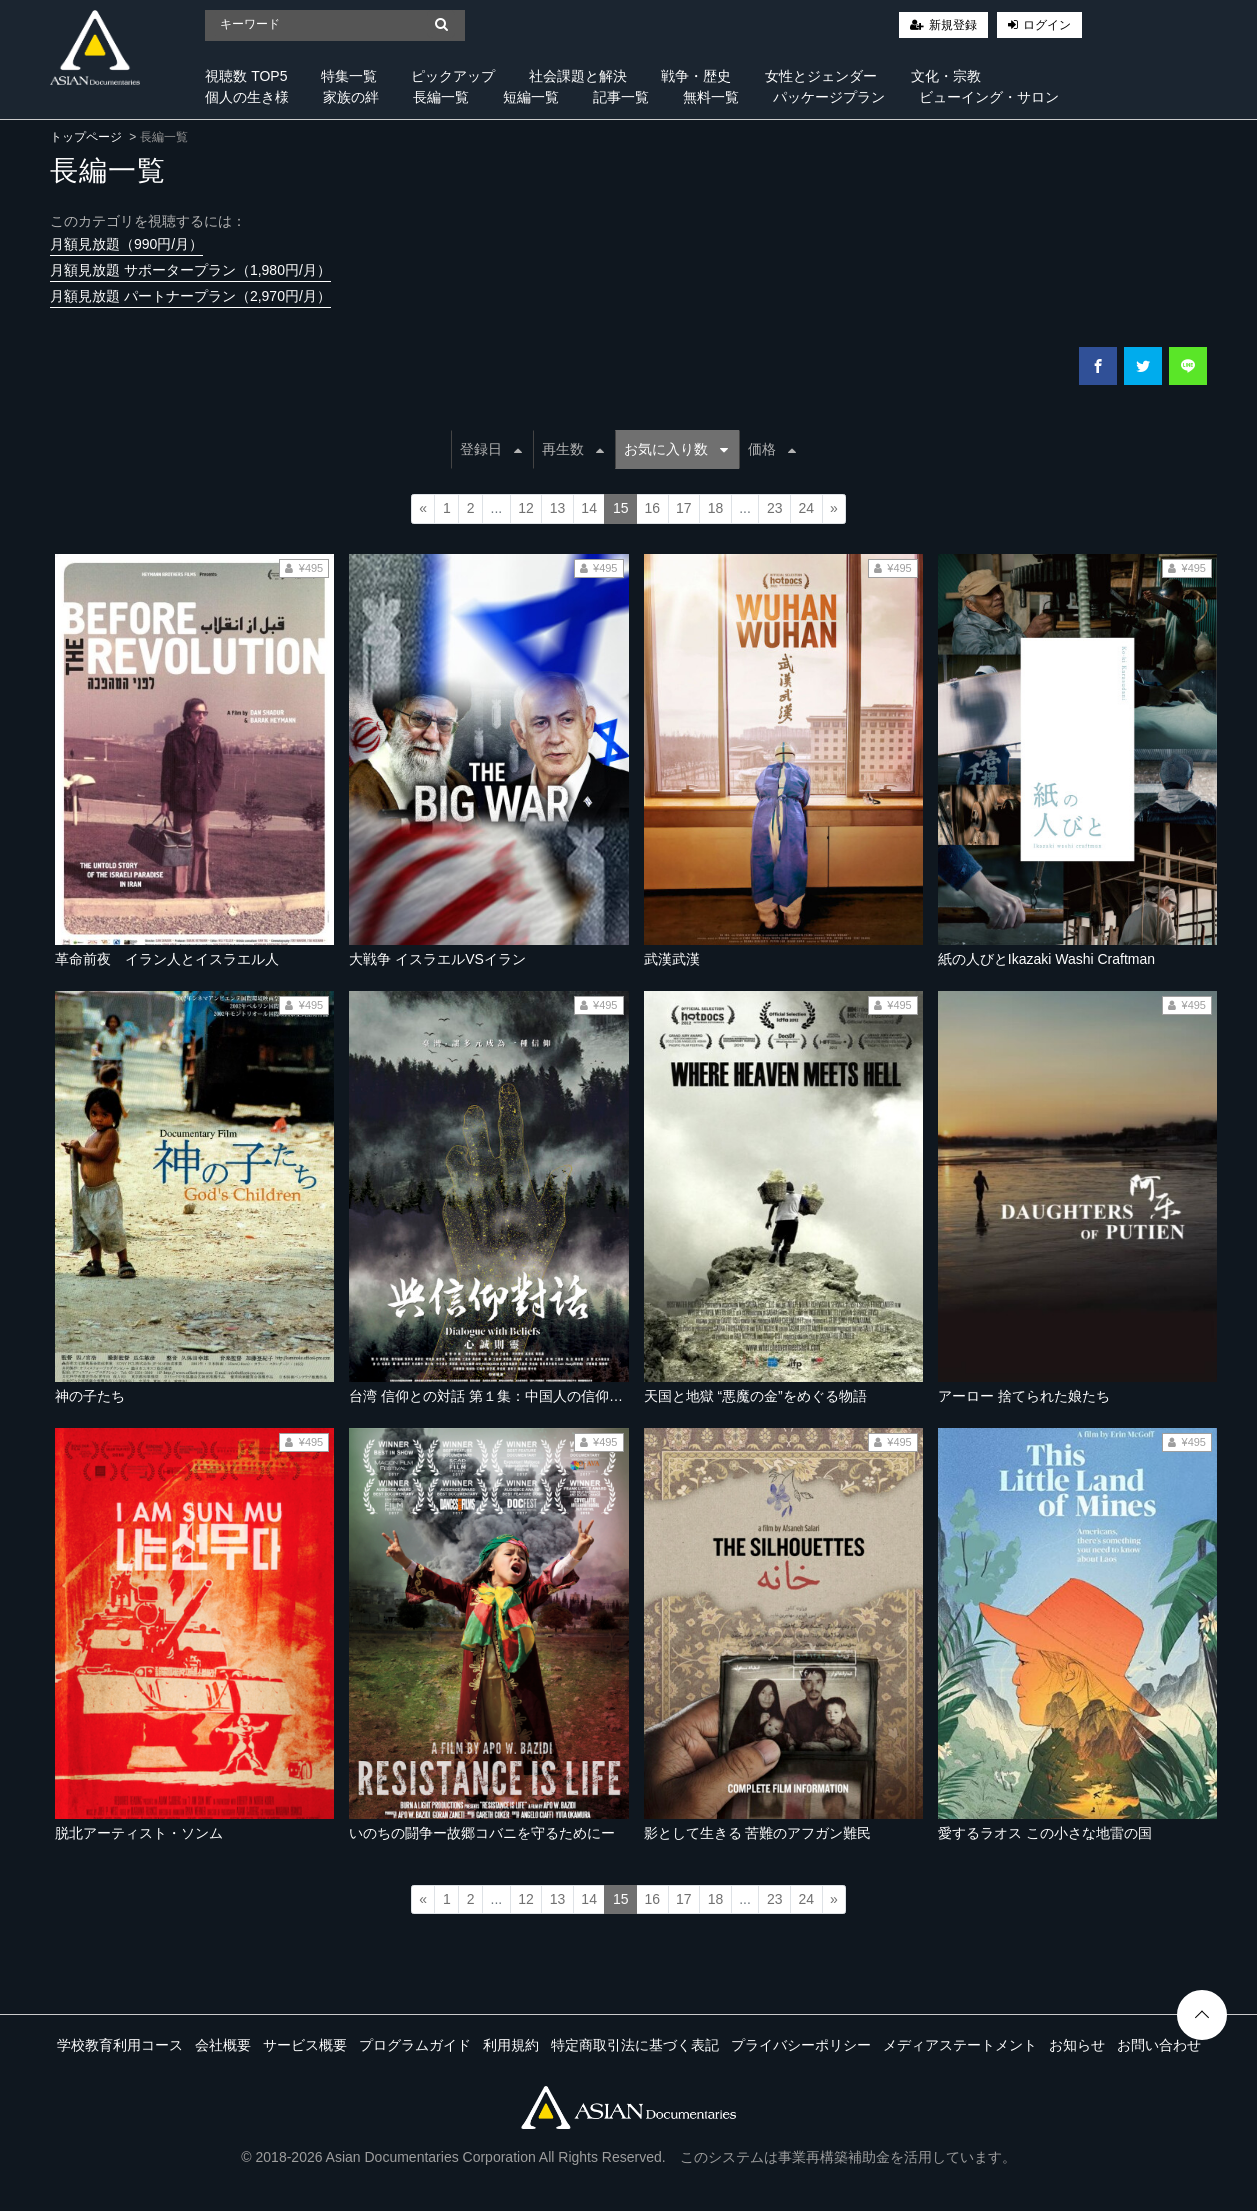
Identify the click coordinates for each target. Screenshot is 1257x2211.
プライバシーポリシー (801, 2045)
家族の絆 (351, 97)
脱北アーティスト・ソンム (139, 1833)
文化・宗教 (946, 76)
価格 (772, 449)
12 (526, 508)
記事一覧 (621, 97)
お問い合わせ (1159, 2045)
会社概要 (223, 2045)
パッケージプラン (829, 97)
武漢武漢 (672, 959)
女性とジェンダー (821, 76)
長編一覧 (441, 97)
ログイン (1047, 25)
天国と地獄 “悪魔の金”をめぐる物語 (755, 1396)
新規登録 (953, 25)
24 (806, 508)
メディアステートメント (960, 2045)
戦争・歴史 (696, 76)
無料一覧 (711, 97)
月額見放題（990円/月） (126, 244)
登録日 (491, 449)
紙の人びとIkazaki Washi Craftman (1046, 959)
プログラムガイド (415, 2045)
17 (684, 508)
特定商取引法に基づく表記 (635, 2045)
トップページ (86, 137)
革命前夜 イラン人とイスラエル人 (167, 959)
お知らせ (1077, 2045)
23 (775, 508)
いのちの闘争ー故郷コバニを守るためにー (482, 1833)
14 (589, 508)
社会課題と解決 (578, 76)
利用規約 (511, 2045)
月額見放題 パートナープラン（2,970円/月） (190, 296)
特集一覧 (349, 76)
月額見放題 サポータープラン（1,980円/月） (190, 270)
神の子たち (90, 1396)
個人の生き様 (247, 97)
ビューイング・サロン (989, 97)
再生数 (573, 449)
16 (653, 508)
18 (716, 508)
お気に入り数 (676, 449)
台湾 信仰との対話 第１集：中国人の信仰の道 (493, 1396)
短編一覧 (531, 97)
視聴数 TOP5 (246, 76)
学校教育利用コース (120, 2045)
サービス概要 (305, 2045)
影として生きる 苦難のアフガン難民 (758, 1833)
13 (558, 508)
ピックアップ (453, 76)
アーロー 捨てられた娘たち (1024, 1396)
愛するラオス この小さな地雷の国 (1045, 1833)
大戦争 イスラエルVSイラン (437, 959)
